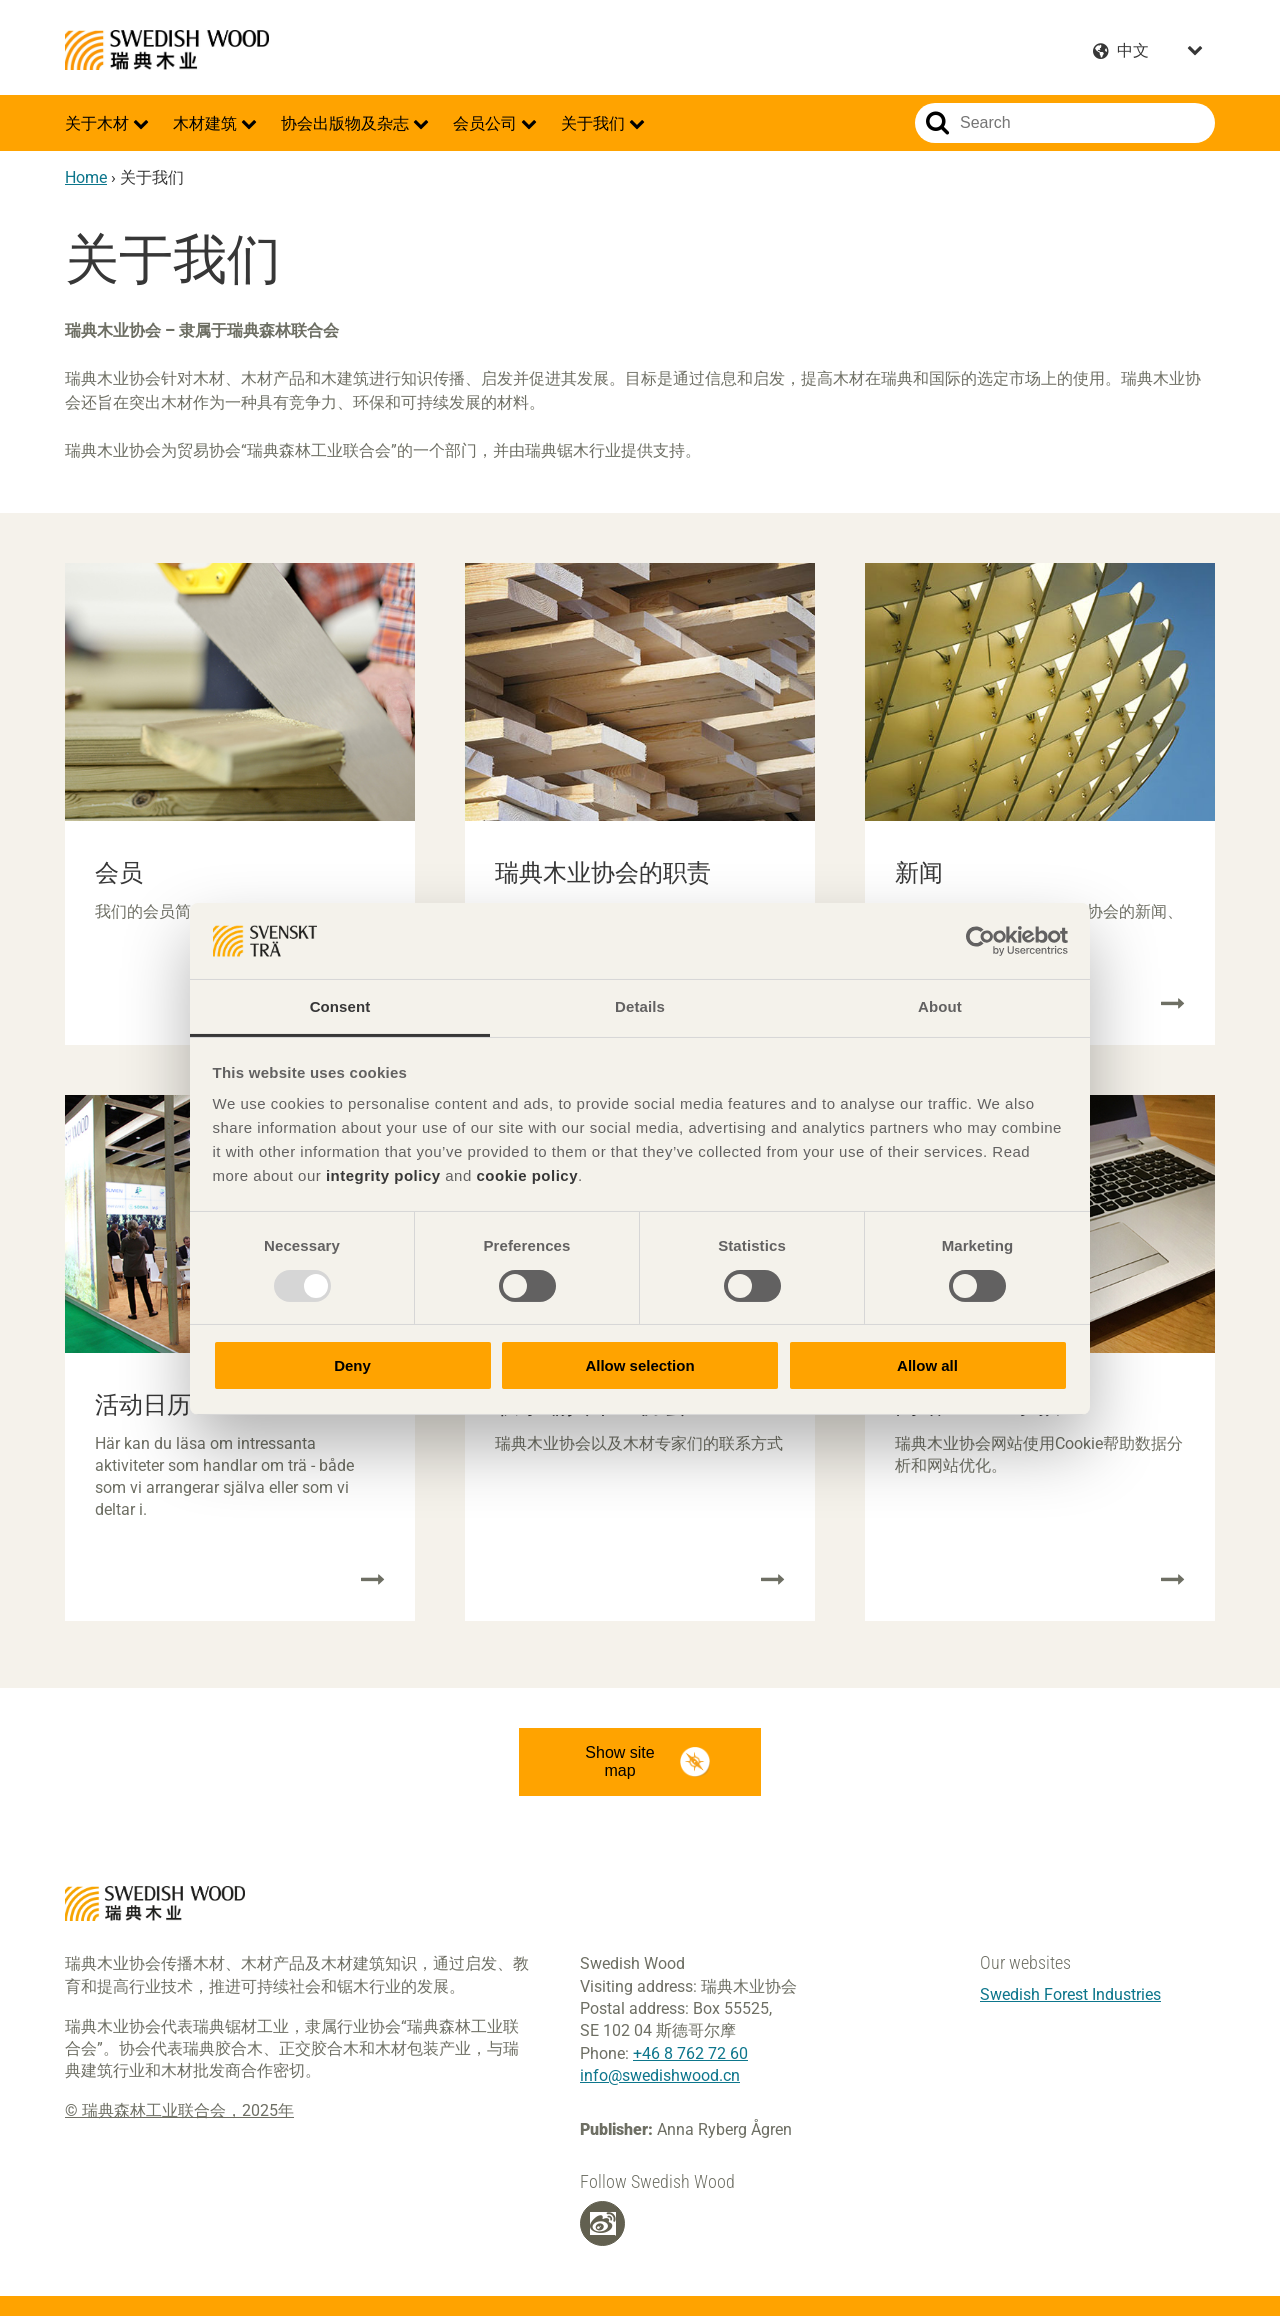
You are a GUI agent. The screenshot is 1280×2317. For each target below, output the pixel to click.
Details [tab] (640, 1006)
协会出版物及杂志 (347, 123)
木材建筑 (207, 123)
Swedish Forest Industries (1070, 1994)
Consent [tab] (340, 1006)
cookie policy (527, 1175)
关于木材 (99, 123)
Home (86, 177)
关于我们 (595, 123)
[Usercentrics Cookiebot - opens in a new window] (980, 941)
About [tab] (940, 1006)
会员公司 (487, 123)
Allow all (927, 1365)
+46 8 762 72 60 (690, 2053)
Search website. (937, 123)
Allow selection (639, 1365)
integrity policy (383, 1175)
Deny (352, 1365)
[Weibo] (603, 2224)
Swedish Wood (167, 50)
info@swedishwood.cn (660, 2075)
